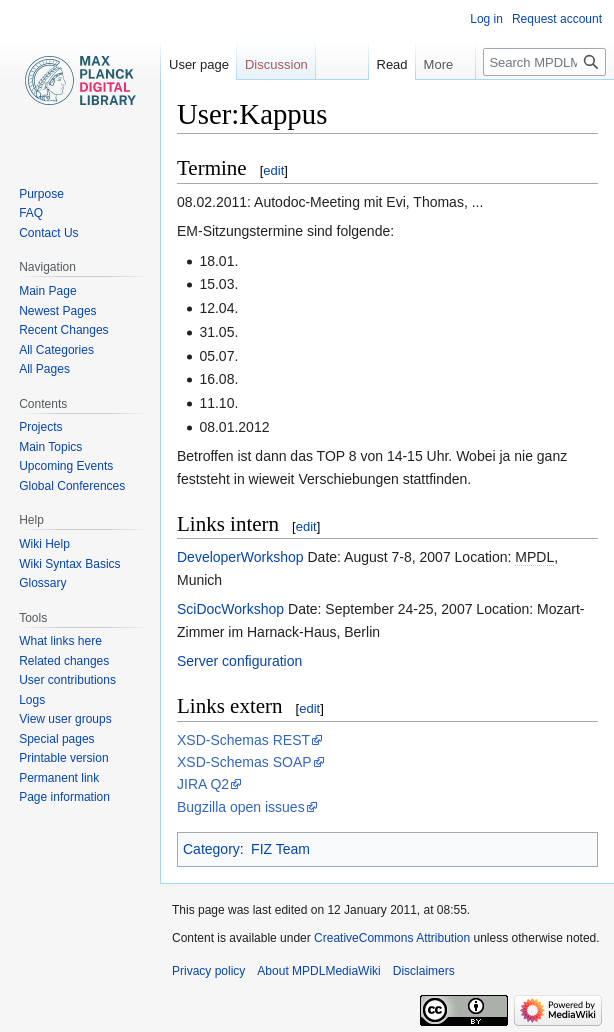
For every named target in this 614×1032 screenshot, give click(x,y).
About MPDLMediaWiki (318, 971)
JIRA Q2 (203, 784)
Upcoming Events (66, 466)
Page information (64, 797)
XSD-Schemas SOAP (244, 762)
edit (273, 170)
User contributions (67, 680)
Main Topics (50, 447)
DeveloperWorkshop (240, 557)
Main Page (47, 291)
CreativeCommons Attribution (392, 938)
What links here (60, 641)
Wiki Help (44, 544)
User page (199, 64)
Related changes (64, 661)
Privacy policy (208, 971)
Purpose (41, 194)
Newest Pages (57, 311)
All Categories (56, 350)
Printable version (63, 758)
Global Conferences (72, 486)
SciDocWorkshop (230, 609)
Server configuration (239, 661)
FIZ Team (280, 849)
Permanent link (59, 778)
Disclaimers (424, 971)
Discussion (276, 64)
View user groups (65, 719)
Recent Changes (63, 330)
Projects (40, 427)
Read (378, 64)
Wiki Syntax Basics (69, 564)
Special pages (56, 739)
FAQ (31, 213)
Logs (32, 700)
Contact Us (48, 233)
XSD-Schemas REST (243, 740)
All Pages (44, 369)
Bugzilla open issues (241, 807)
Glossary (42, 583)
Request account (557, 19)
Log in (486, 19)
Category (211, 849)
